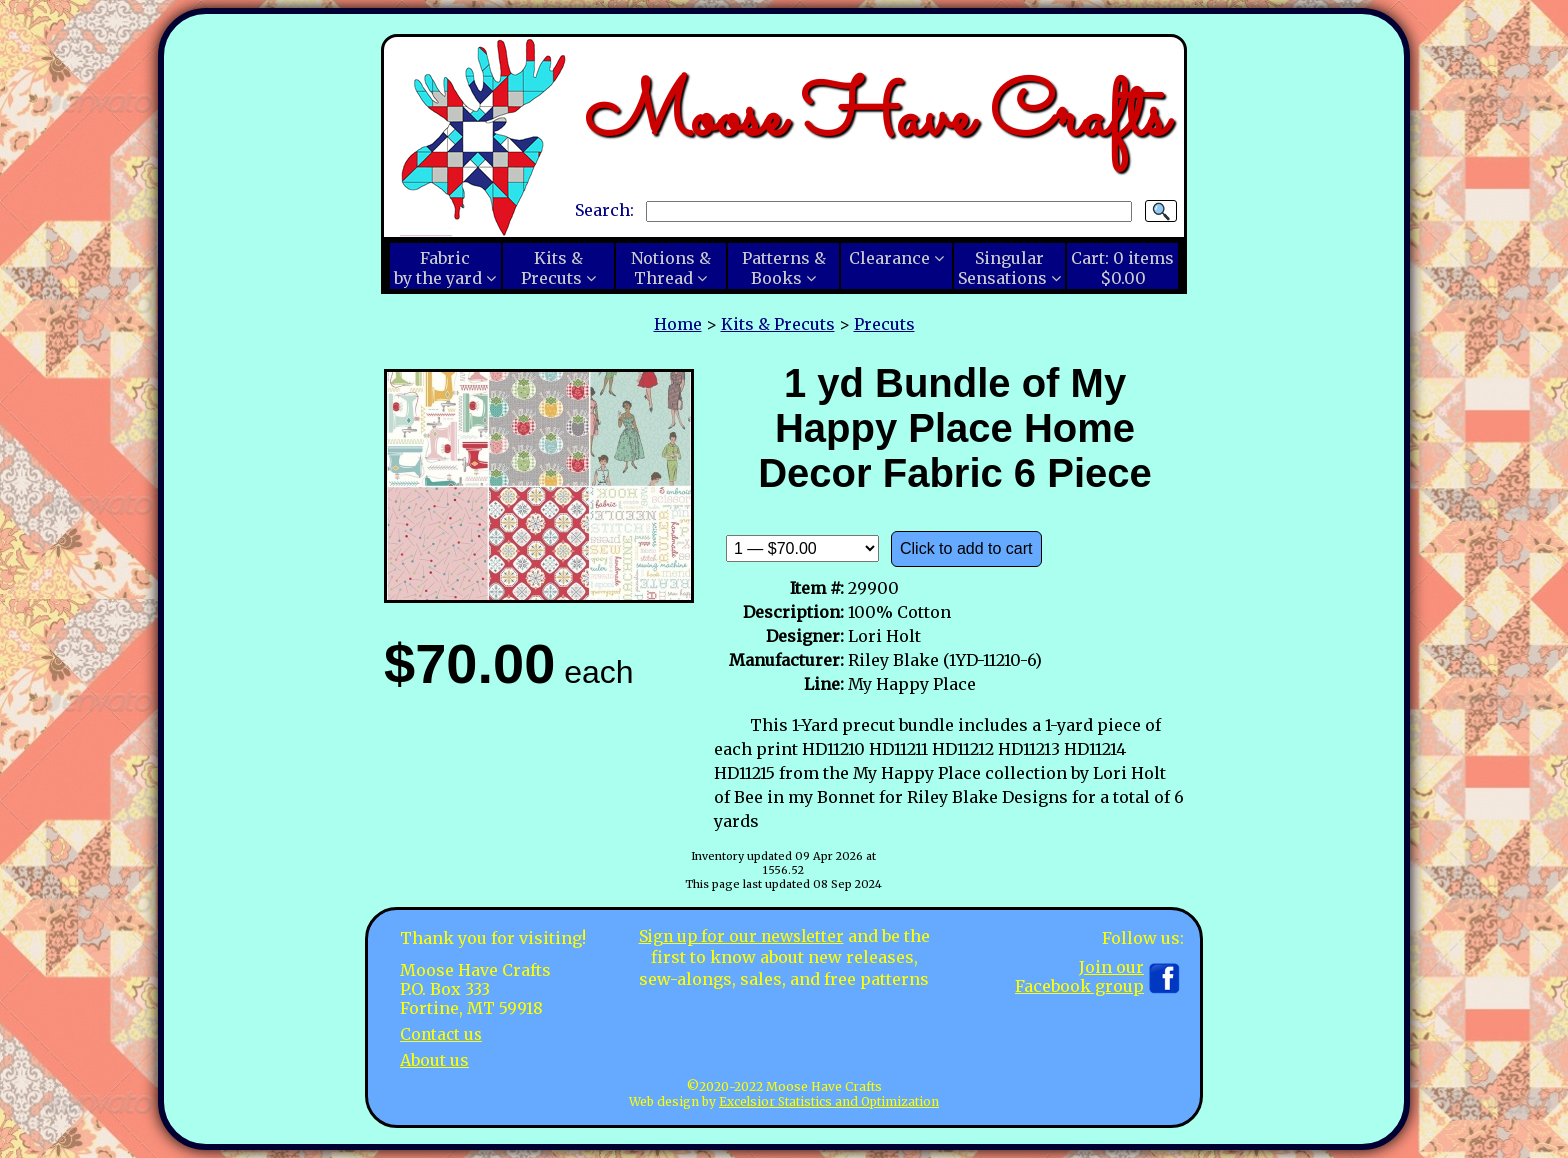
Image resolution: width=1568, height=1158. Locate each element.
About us (434, 1059)
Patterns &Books (784, 268)
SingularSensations (1002, 268)
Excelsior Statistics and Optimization (829, 1101)
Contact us (442, 1034)
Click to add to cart (966, 548)
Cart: (1122, 268)
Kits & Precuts (778, 324)
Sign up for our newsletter (741, 936)
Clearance (889, 258)
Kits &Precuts (552, 268)
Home (678, 324)
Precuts (884, 324)
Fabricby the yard (438, 268)
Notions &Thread (671, 268)
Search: (604, 210)
